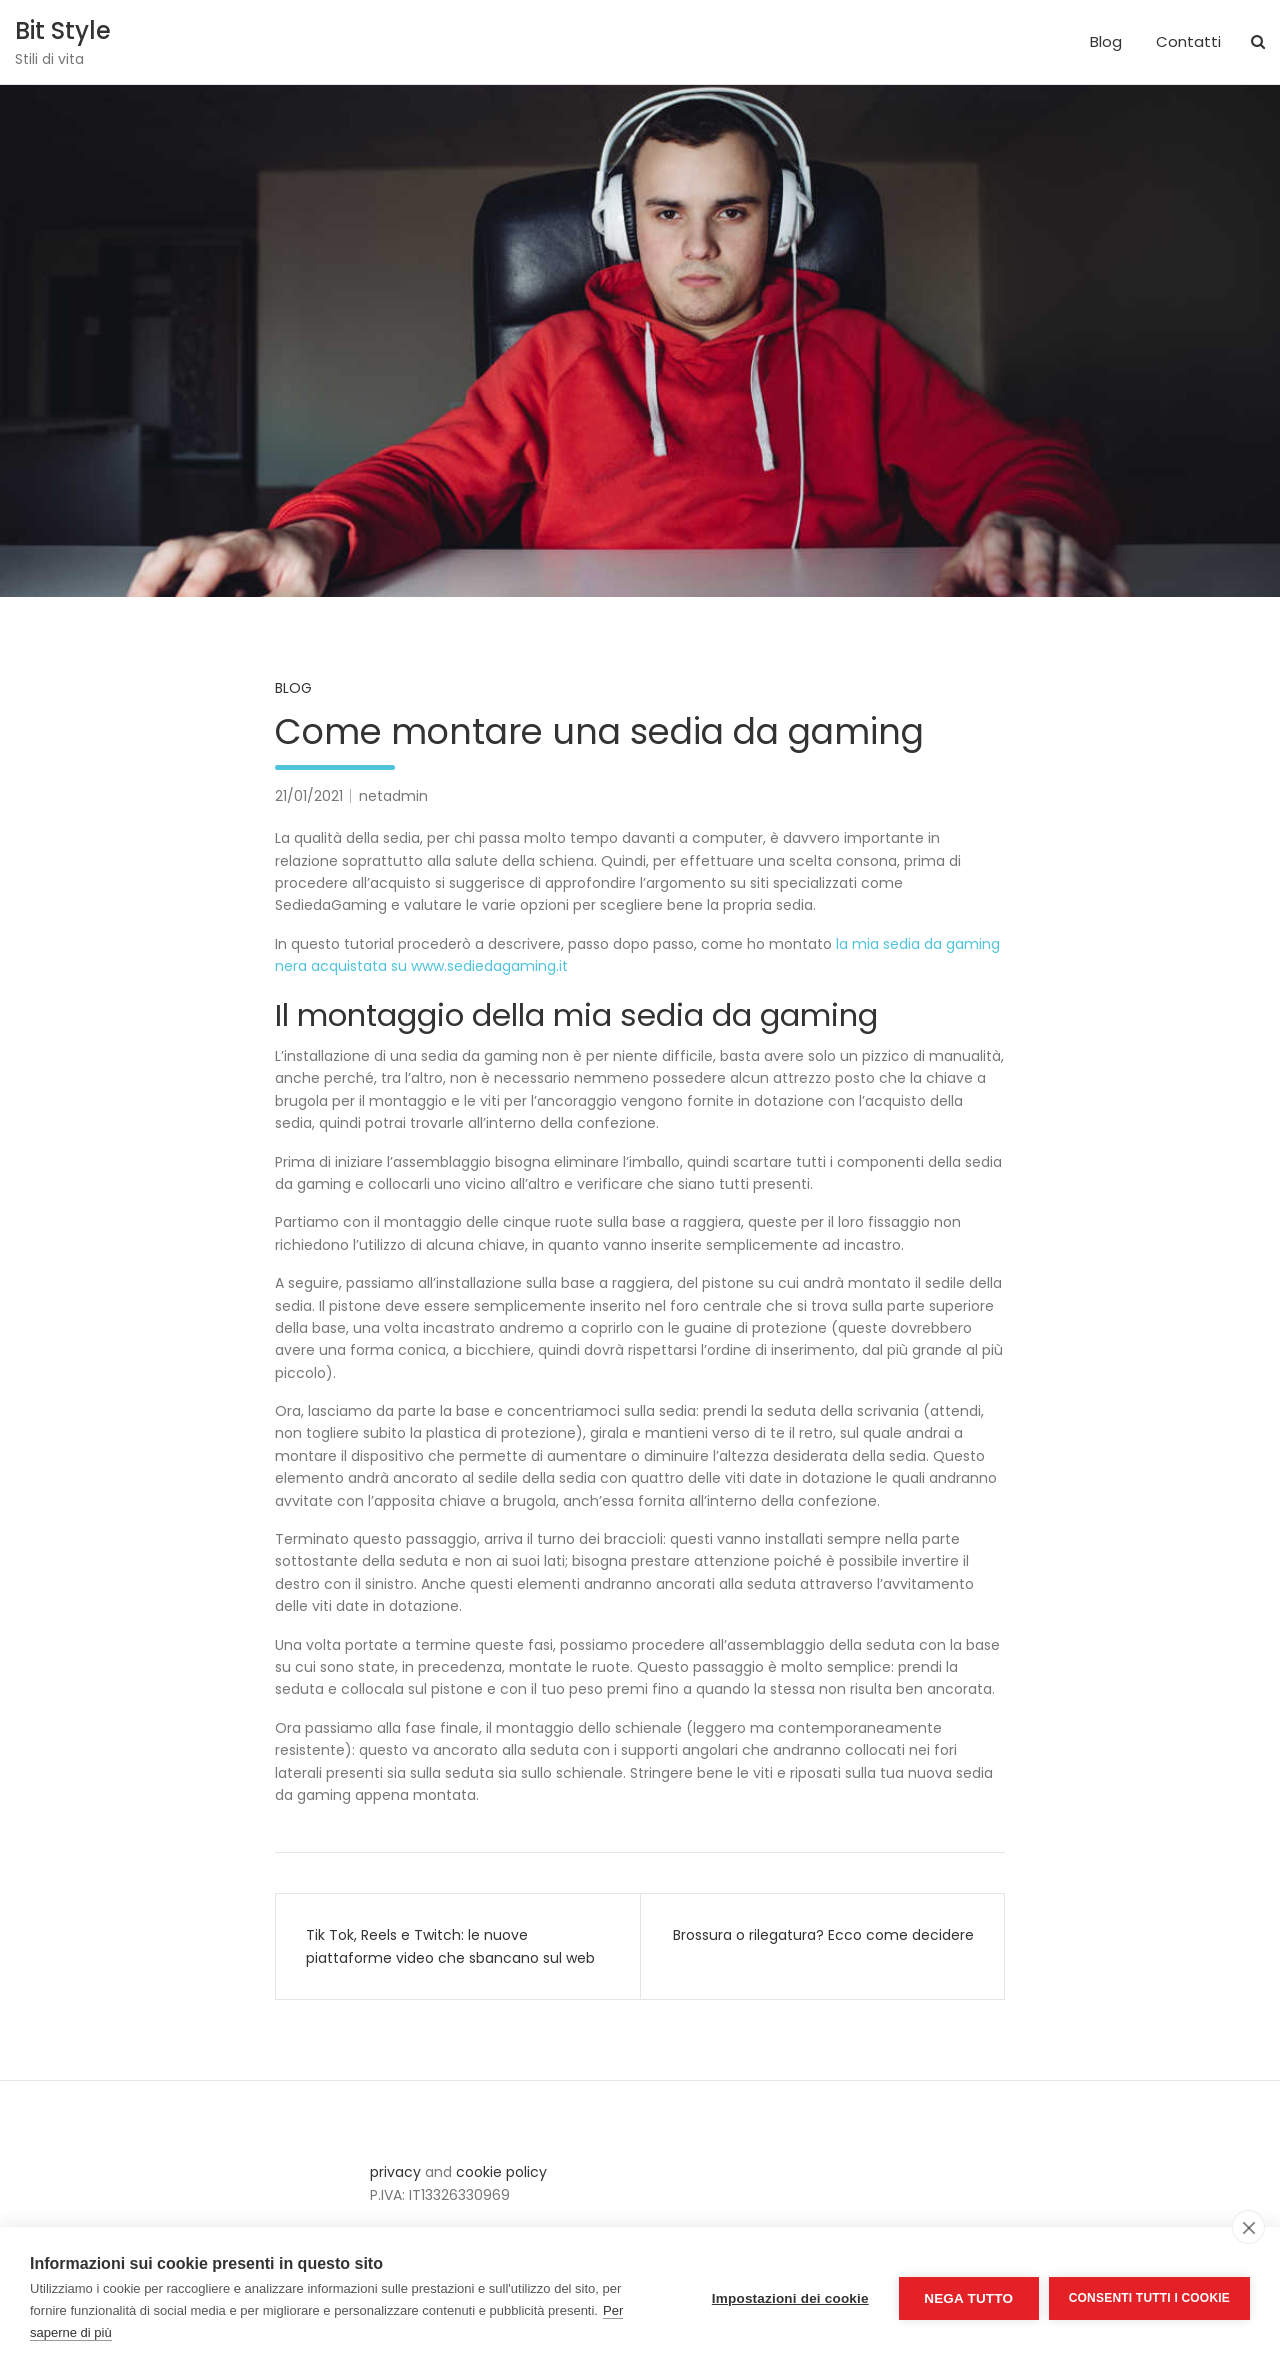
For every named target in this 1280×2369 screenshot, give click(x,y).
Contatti (1188, 41)
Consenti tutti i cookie (1149, 2298)
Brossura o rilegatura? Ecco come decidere (823, 1935)
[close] (1248, 2227)
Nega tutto (968, 2298)
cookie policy (501, 2172)
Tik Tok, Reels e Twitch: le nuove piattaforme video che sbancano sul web (450, 1946)
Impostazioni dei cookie (790, 2298)
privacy (395, 2172)
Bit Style (63, 30)
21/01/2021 (309, 796)
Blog (1106, 41)
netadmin (393, 796)
